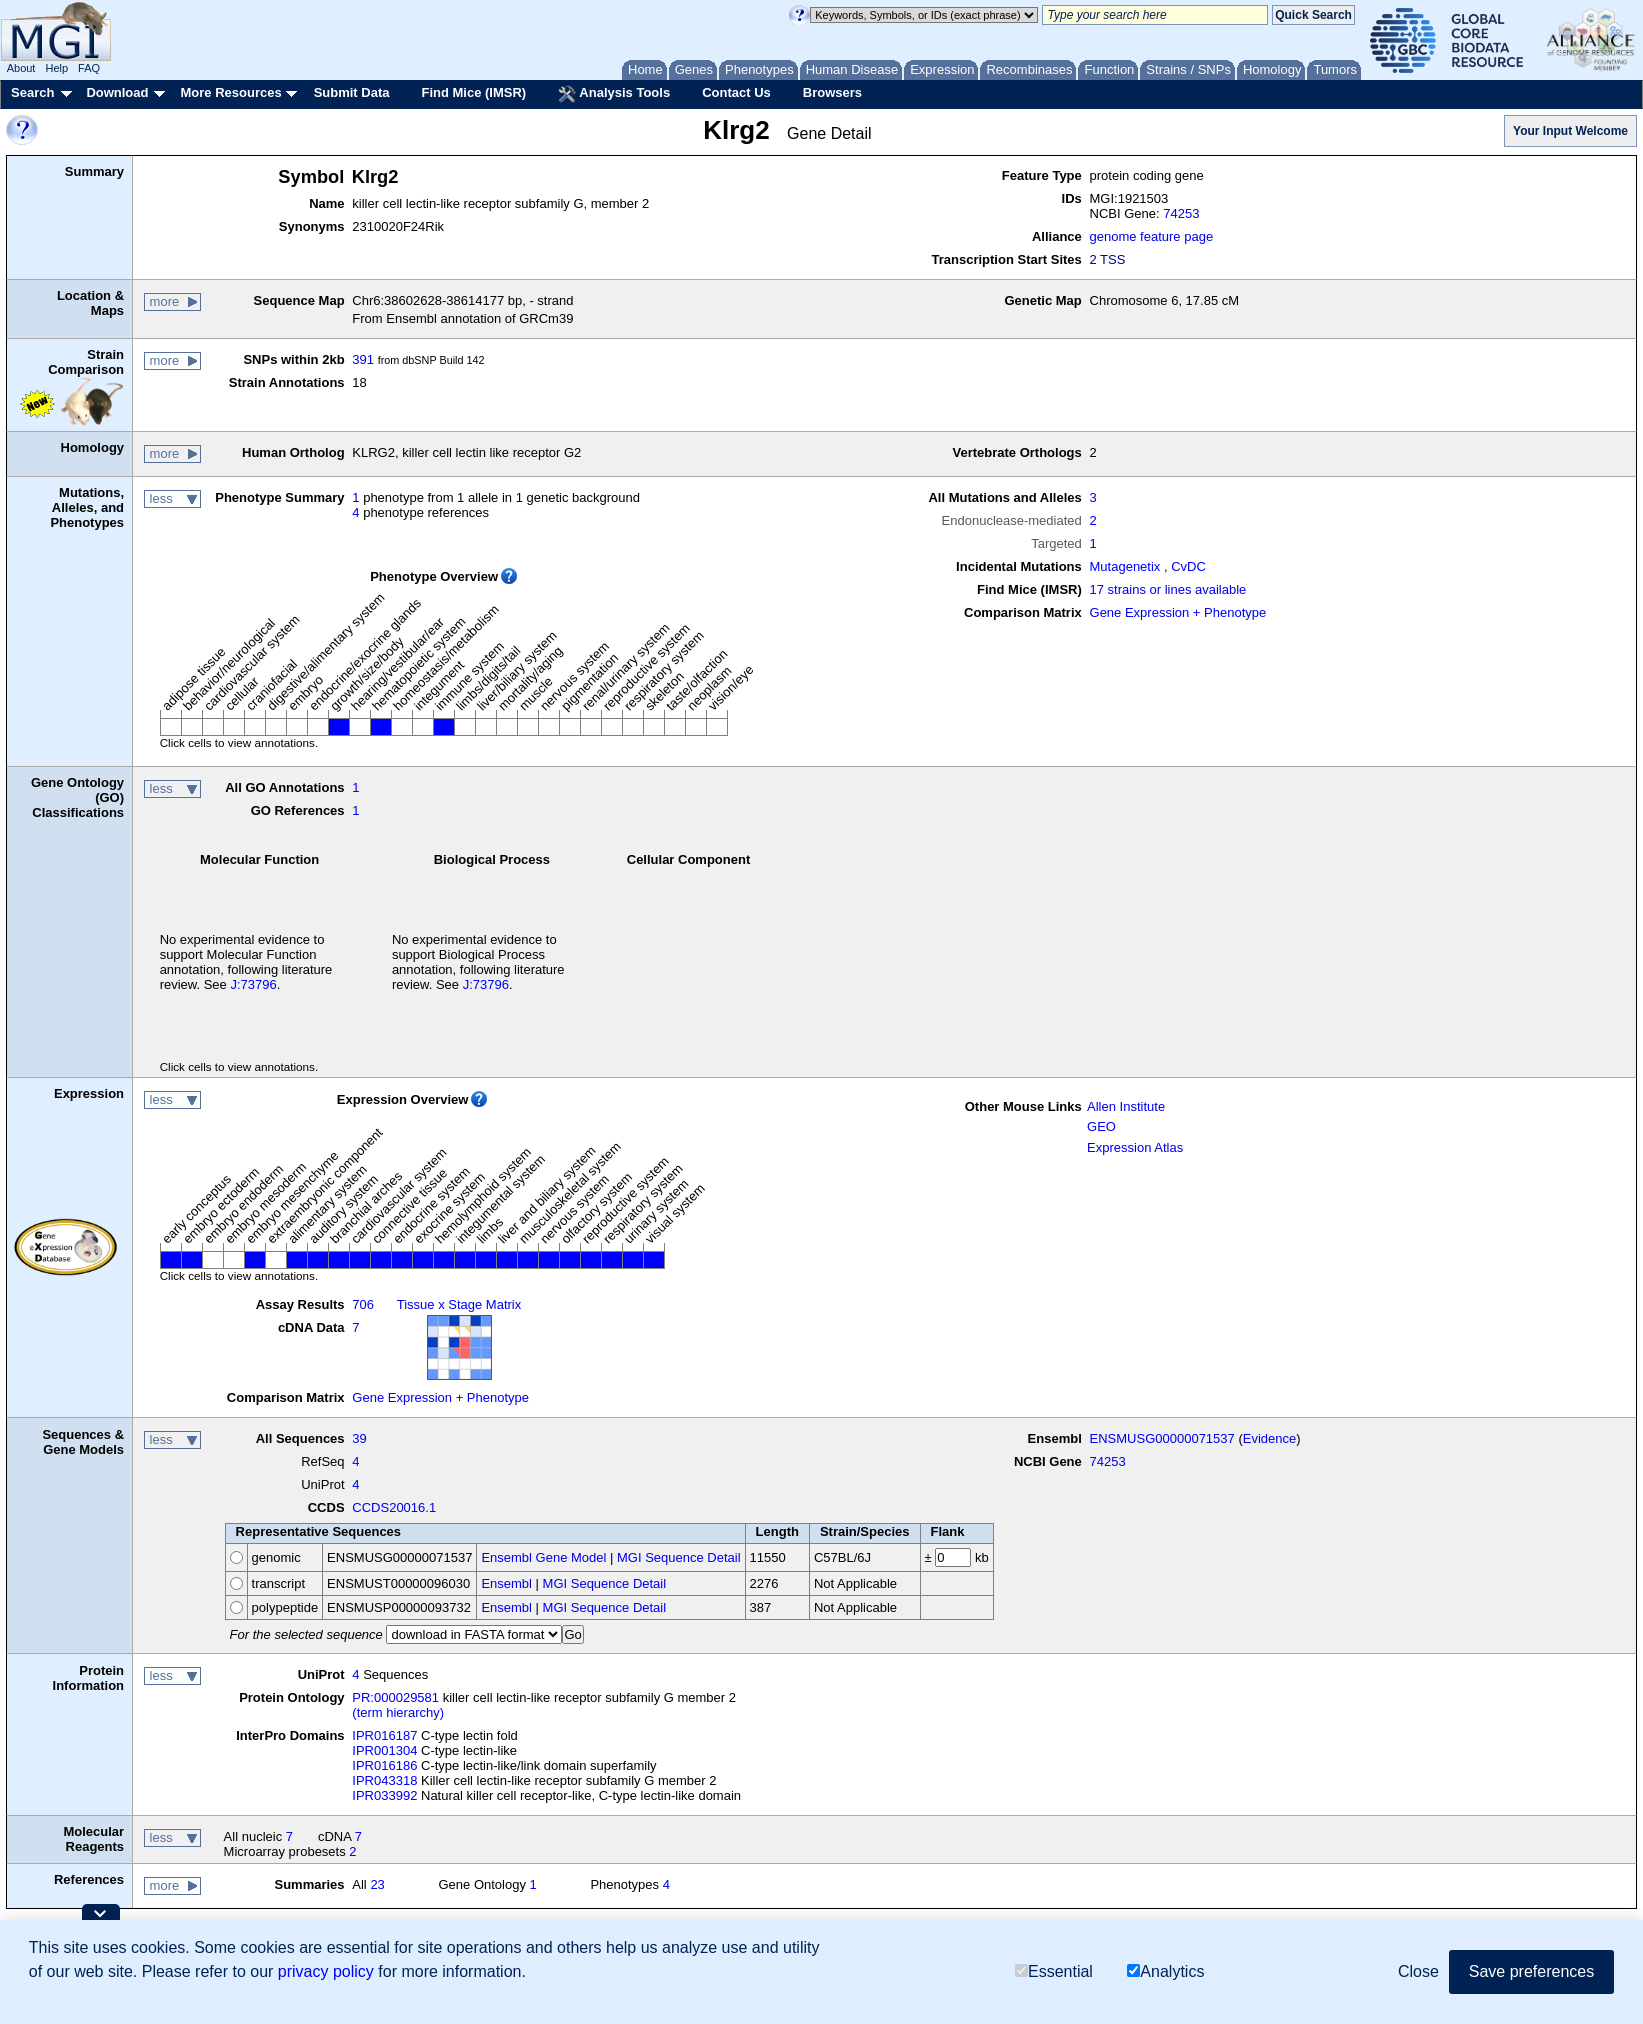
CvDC (1188, 566)
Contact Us (736, 92)
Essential (1054, 1971)
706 (363, 1304)
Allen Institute (1126, 1106)
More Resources (230, 92)
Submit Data (352, 92)
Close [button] (1418, 1971)
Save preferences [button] (1531, 1971)
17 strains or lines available (1168, 589)
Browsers (832, 92)
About (21, 68)
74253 (1181, 213)
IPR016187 (384, 1735)
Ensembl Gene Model (543, 1557)
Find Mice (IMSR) (473, 92)
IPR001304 (384, 1750)
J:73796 (253, 984)
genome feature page (1152, 236)
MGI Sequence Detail (679, 1557)
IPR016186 (384, 1765)
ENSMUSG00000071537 (1162, 1438)
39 (359, 1438)
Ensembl (506, 1583)
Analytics (1165, 1971)
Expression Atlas (1135, 1147)
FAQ (89, 68)
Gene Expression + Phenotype (1178, 612)
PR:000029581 (395, 1697)
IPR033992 (384, 1795)
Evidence (1269, 1438)
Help (56, 68)
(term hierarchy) (398, 1712)
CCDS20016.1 (394, 1507)
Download (117, 92)
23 (377, 1884)
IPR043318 (384, 1780)
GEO (1101, 1126)
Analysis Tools (614, 94)
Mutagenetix (1125, 566)
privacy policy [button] (326, 1971)
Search (32, 92)
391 (363, 359)
